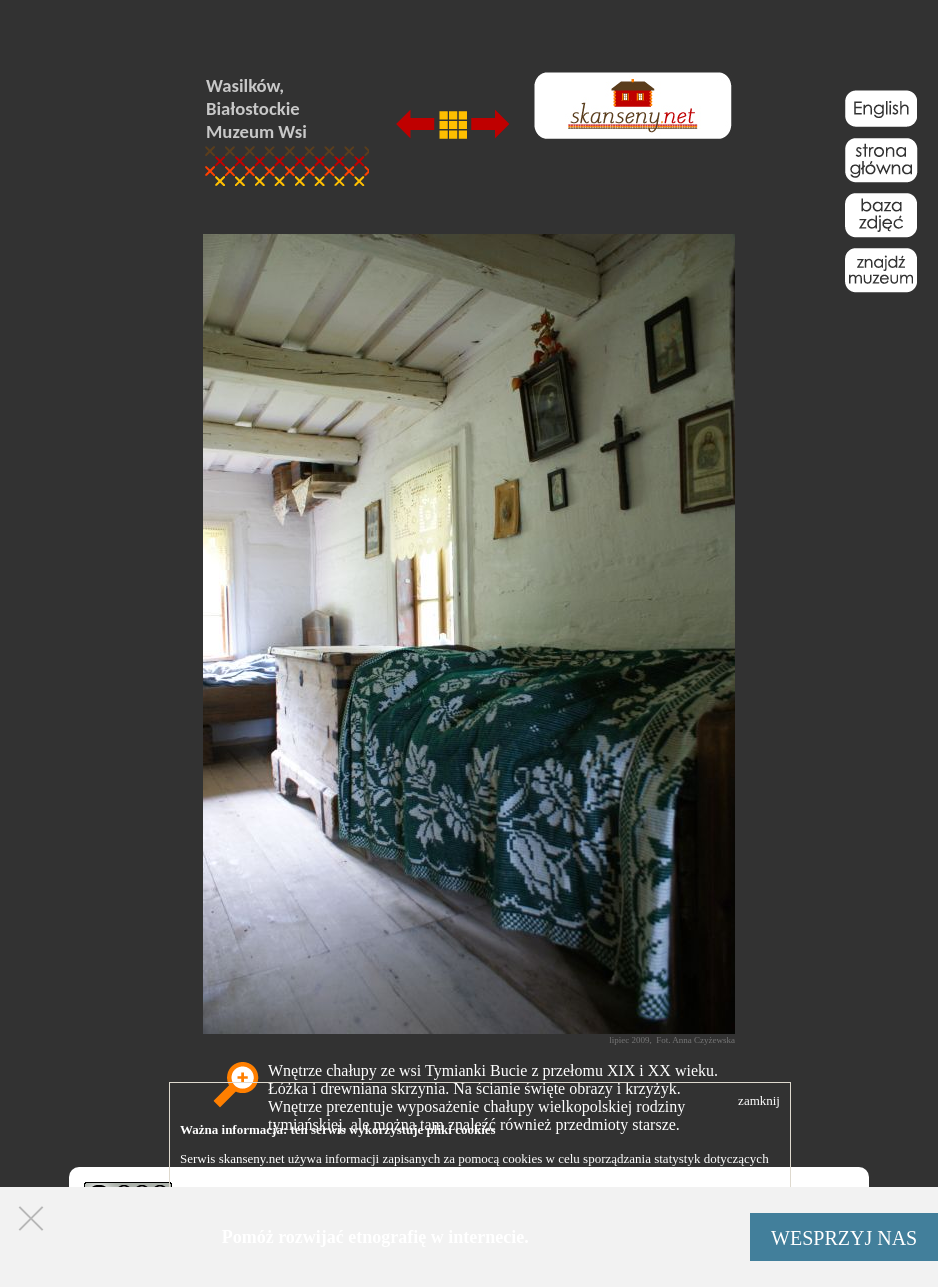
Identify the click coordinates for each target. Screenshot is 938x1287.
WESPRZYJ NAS (844, 1238)
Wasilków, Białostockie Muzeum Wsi (256, 108)
